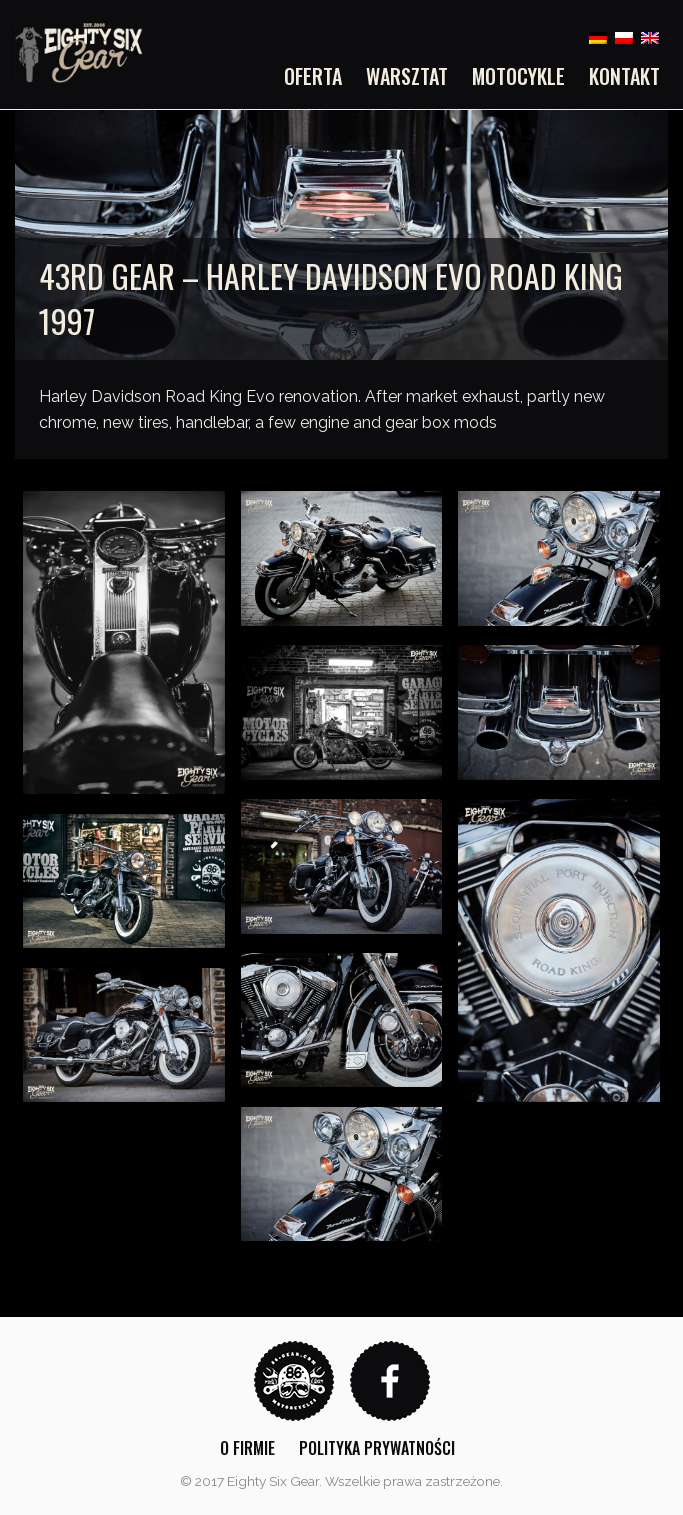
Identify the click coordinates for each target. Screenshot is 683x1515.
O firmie (247, 1448)
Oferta (313, 76)
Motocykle (518, 76)
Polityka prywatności (377, 1448)
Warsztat (407, 76)
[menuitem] (319, 76)
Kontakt (624, 76)
